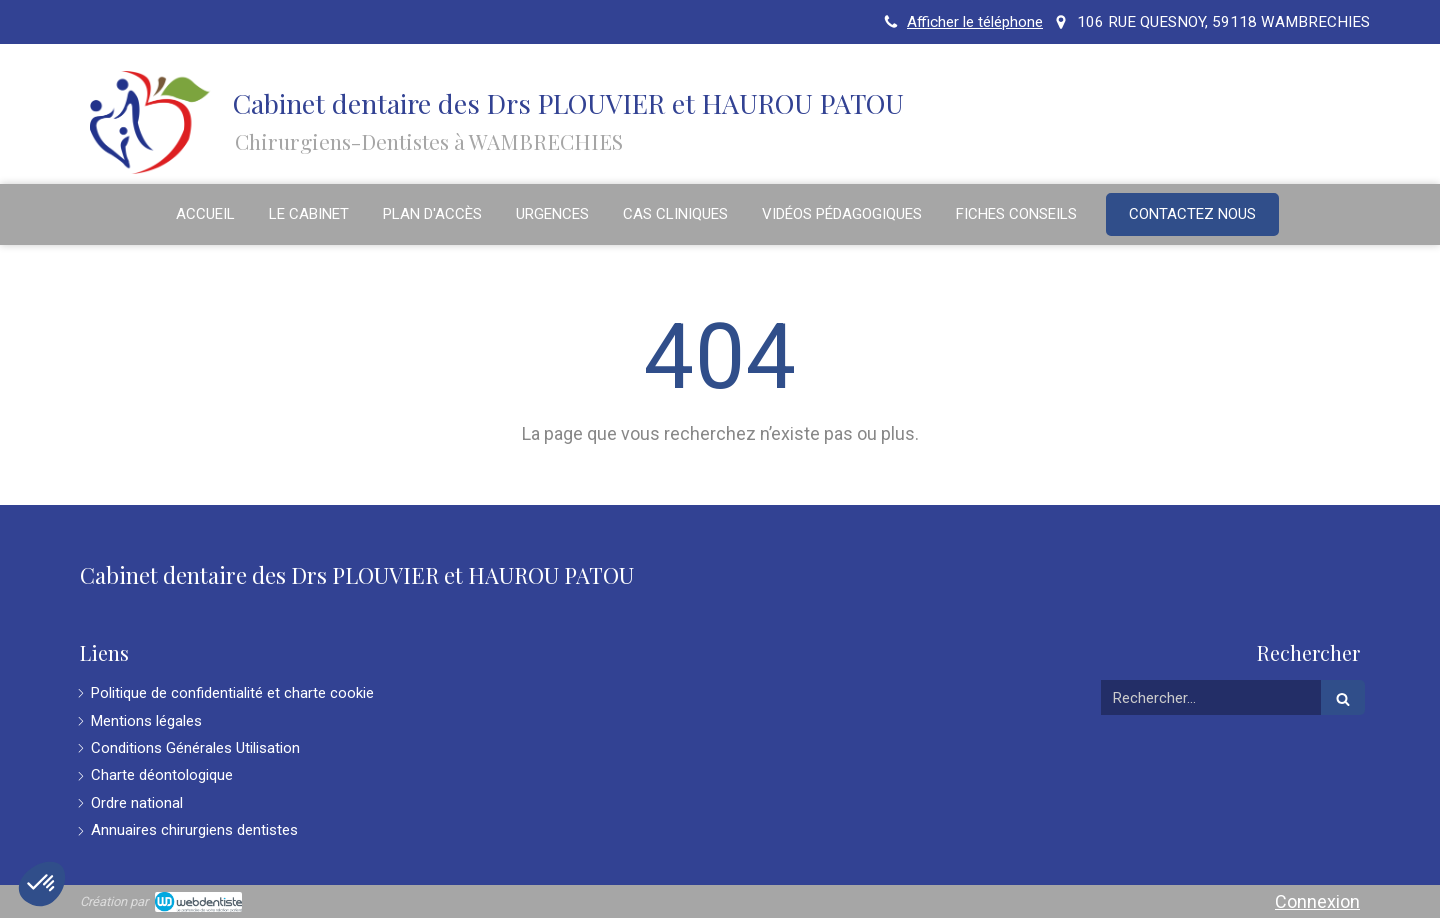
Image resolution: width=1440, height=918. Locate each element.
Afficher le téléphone (975, 22)
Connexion (1317, 901)
